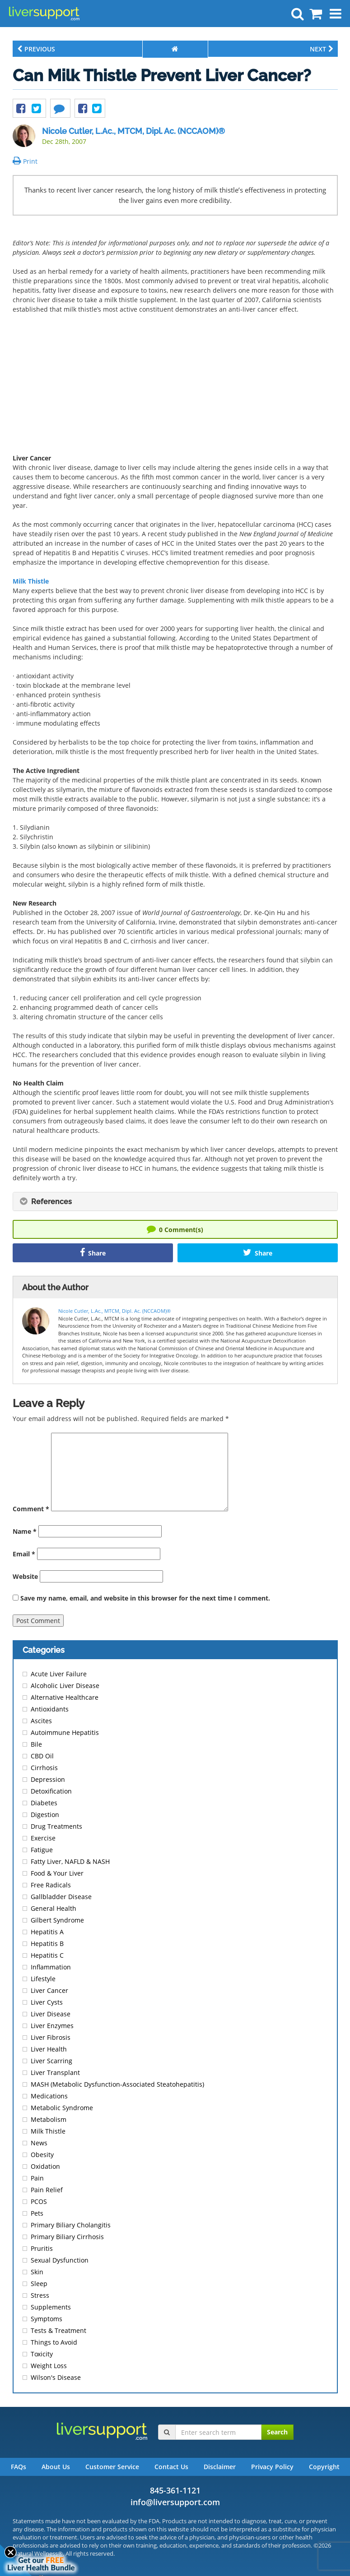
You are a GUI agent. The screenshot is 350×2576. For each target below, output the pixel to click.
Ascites (41, 1720)
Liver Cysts (47, 2002)
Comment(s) (175, 1229)
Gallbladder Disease (61, 1896)
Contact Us (171, 2466)
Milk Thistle (31, 581)
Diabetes (44, 1803)
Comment (31, 1508)
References (46, 1201)
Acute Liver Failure (59, 1674)
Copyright (324, 2466)
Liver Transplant (55, 2072)
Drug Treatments (56, 1826)
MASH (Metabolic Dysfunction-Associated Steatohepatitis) (117, 2084)
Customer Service (112, 2466)
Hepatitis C (47, 1955)
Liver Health (49, 2049)
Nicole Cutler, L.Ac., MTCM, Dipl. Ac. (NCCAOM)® (133, 131)
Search (277, 2432)
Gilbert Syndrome (57, 1920)
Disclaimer (220, 2466)
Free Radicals (51, 1885)
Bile (36, 1744)
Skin (37, 2272)
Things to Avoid (54, 2342)
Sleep (39, 2283)
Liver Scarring (51, 2060)
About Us (56, 2466)
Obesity (42, 2154)
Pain (37, 2178)
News (39, 2143)
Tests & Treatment (58, 2330)
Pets (37, 2213)
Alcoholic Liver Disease (65, 1685)
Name (25, 1531)
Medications (49, 2096)
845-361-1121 (175, 2490)
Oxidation (45, 2166)
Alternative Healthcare (64, 1697)
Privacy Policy (272, 2466)
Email (24, 1554)
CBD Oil (42, 1756)
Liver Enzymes (52, 2025)
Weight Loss (49, 2365)
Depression (48, 1779)
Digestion (45, 1814)
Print (25, 161)
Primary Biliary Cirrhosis (67, 2236)
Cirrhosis (44, 1767)
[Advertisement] (175, 386)
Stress (40, 2295)
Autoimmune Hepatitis (65, 1732)
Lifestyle (43, 1978)
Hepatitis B (47, 1943)
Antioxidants (50, 1709)
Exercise (43, 1838)
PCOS (39, 2201)
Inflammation (51, 1967)
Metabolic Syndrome (62, 2107)
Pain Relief (47, 2189)
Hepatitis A (47, 1931)
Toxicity (42, 2354)
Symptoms (46, 2318)
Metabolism (48, 2119)
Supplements (51, 2307)
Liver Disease (50, 2014)
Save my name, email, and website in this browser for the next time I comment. (145, 1598)
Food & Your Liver (57, 1873)
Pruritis (42, 2248)
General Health (53, 1908)
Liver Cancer (49, 1990)
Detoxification (51, 1791)
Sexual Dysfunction (60, 2260)
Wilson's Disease (56, 2377)
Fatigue (42, 1849)
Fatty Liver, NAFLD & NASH (70, 1861)
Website (25, 1576)
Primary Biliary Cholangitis (71, 2225)
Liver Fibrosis (50, 2037)
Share (93, 1252)
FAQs (18, 2466)
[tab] (175, 1201)
